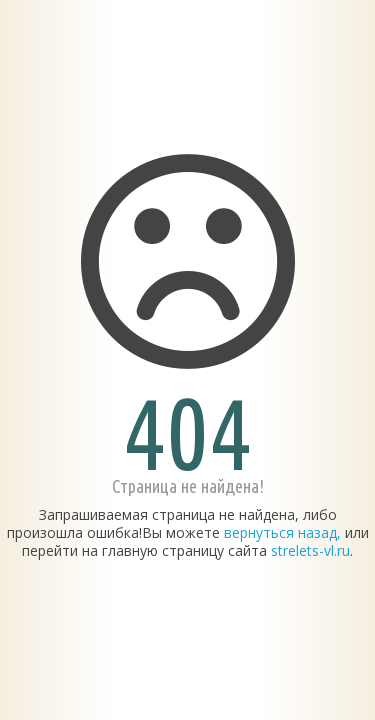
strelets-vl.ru (310, 550)
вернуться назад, (282, 532)
